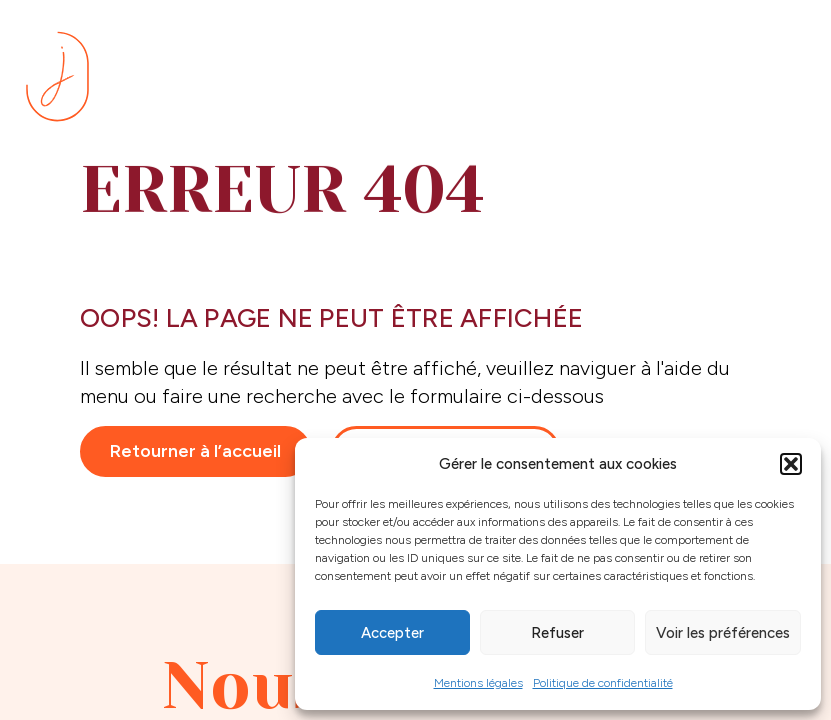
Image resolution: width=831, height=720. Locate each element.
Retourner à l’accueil (195, 451)
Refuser (557, 633)
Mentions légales (478, 683)
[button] (791, 464)
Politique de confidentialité (603, 683)
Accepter (392, 633)
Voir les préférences (723, 633)
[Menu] (781, 79)
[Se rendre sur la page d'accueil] (57, 76)
